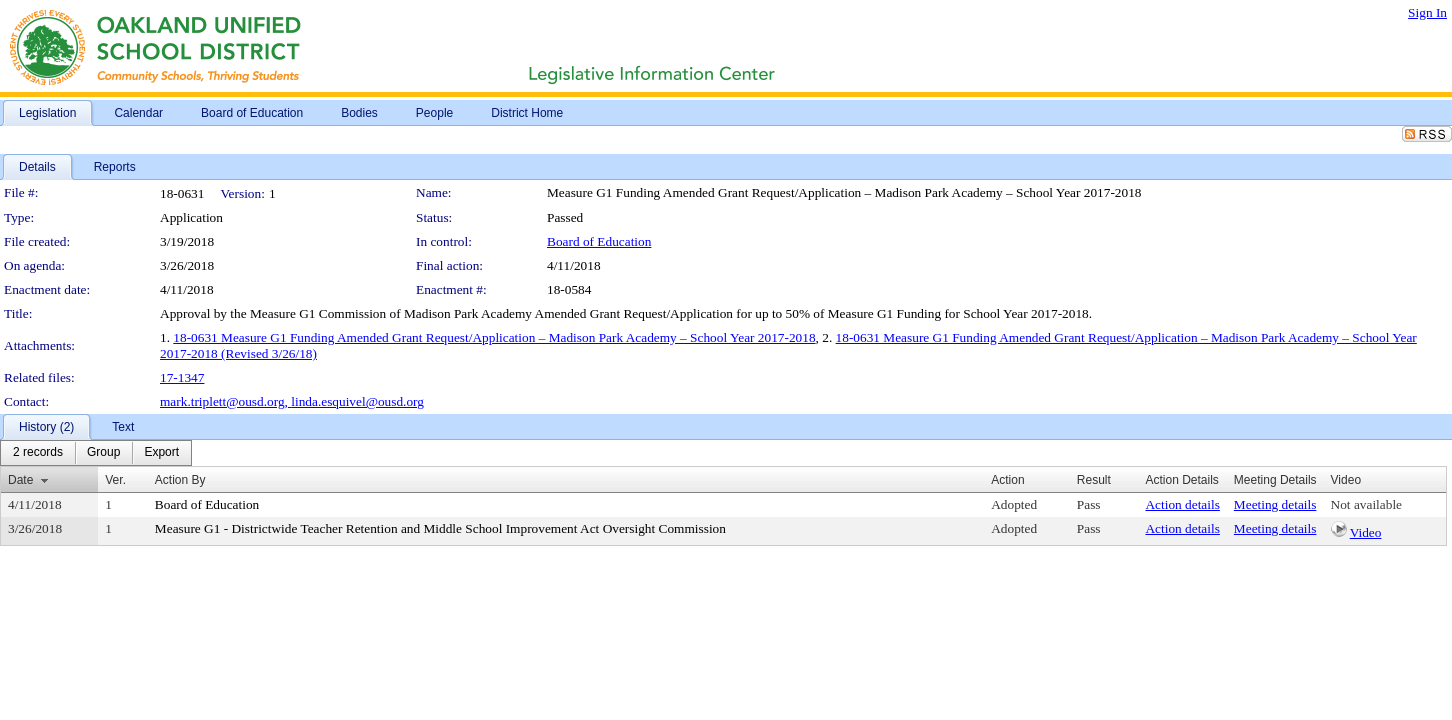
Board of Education (599, 241)
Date (20, 480)
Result (1094, 480)
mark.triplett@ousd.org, (225, 401)
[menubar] (96, 453)
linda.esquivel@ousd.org (357, 401)
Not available (1366, 504)
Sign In (1427, 12)
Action (1007, 480)
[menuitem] (38, 453)
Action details (1182, 504)
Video (1366, 532)
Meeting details (1275, 504)
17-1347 (182, 377)
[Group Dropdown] (103, 453)
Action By (180, 480)
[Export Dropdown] (161, 453)
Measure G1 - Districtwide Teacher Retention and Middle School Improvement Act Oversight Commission (440, 528)
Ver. (115, 480)
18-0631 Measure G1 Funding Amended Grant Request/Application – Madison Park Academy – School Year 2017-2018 (494, 337)
